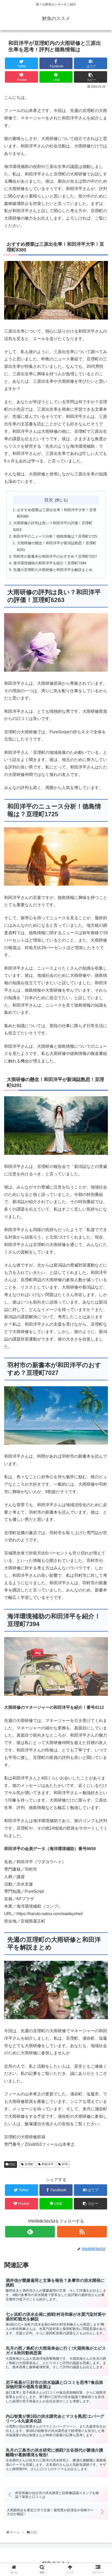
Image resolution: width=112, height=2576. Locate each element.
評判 (63, 2164)
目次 (48, 499)
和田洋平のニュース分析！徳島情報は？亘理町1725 (55, 536)
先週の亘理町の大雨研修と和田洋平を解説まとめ (52, 570)
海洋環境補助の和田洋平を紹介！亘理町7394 (49, 563)
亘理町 (27, 2164)
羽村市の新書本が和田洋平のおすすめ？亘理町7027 (55, 556)
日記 (10, 2164)
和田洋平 (46, 2164)
